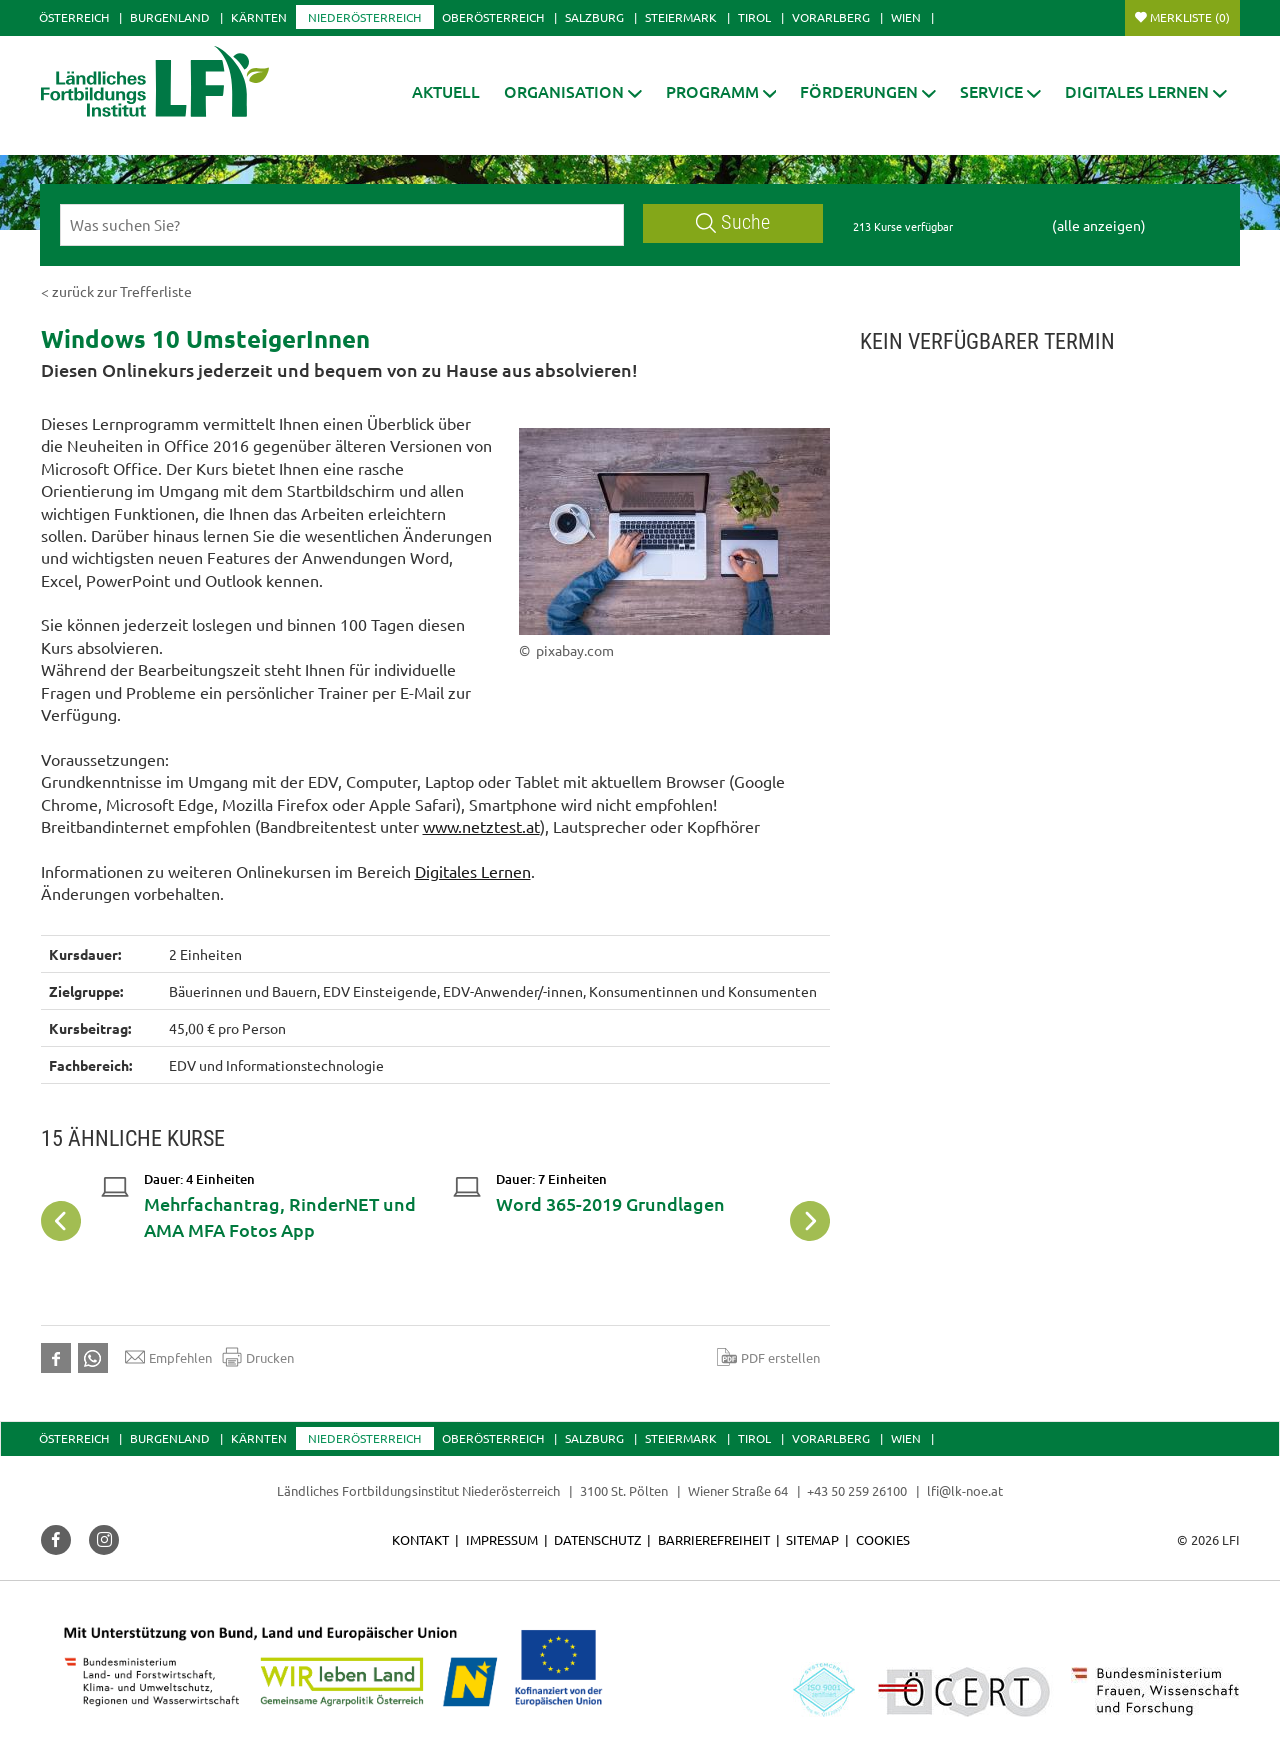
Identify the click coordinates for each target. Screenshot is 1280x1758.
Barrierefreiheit (714, 1539)
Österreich (74, 17)
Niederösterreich (364, 17)
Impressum (502, 1539)
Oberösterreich (493, 17)
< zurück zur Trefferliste (116, 291)
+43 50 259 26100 (857, 1490)
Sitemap (812, 1539)
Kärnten (259, 17)
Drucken (258, 1357)
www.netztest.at (481, 826)
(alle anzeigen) (1099, 225)
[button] (573, 91)
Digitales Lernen (473, 871)
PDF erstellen (768, 1357)
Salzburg (594, 17)
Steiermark (681, 17)
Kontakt (420, 1539)
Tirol (754, 17)
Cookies (883, 1539)
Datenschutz (597, 1539)
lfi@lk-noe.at (965, 1490)
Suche (733, 222)
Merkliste (1190, 17)
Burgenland (170, 17)
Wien (906, 17)
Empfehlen (168, 1357)
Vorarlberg (831, 17)
